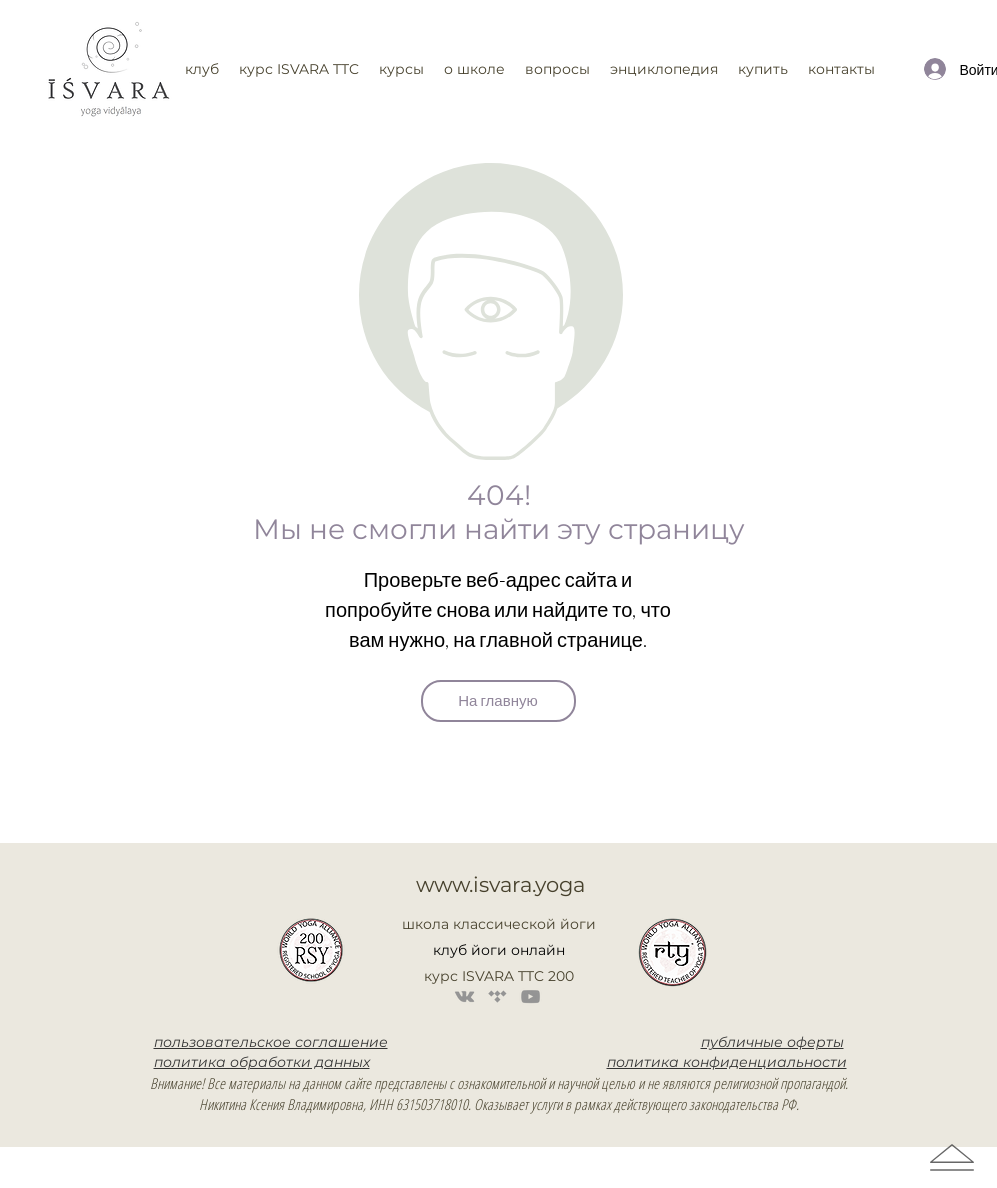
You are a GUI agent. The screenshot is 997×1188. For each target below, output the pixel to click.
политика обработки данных (262, 1062)
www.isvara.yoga (500, 884)
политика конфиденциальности (727, 1062)
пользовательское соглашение (271, 1042)
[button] (299, 69)
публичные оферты (772, 1042)
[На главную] (498, 701)
